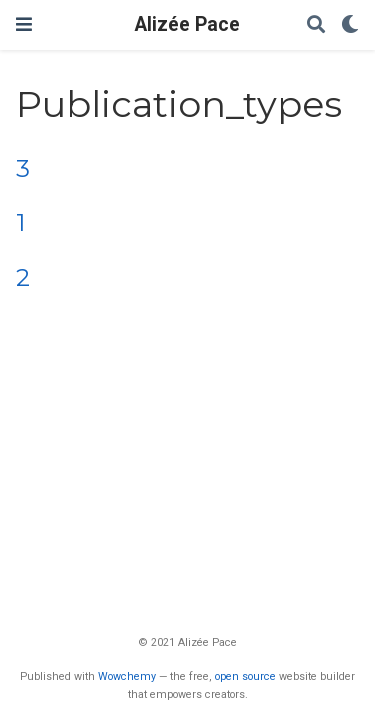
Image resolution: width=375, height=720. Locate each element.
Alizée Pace (187, 24)
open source (245, 676)
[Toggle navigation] (24, 24)
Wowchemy (127, 676)
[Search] (316, 25)
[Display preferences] (350, 25)
